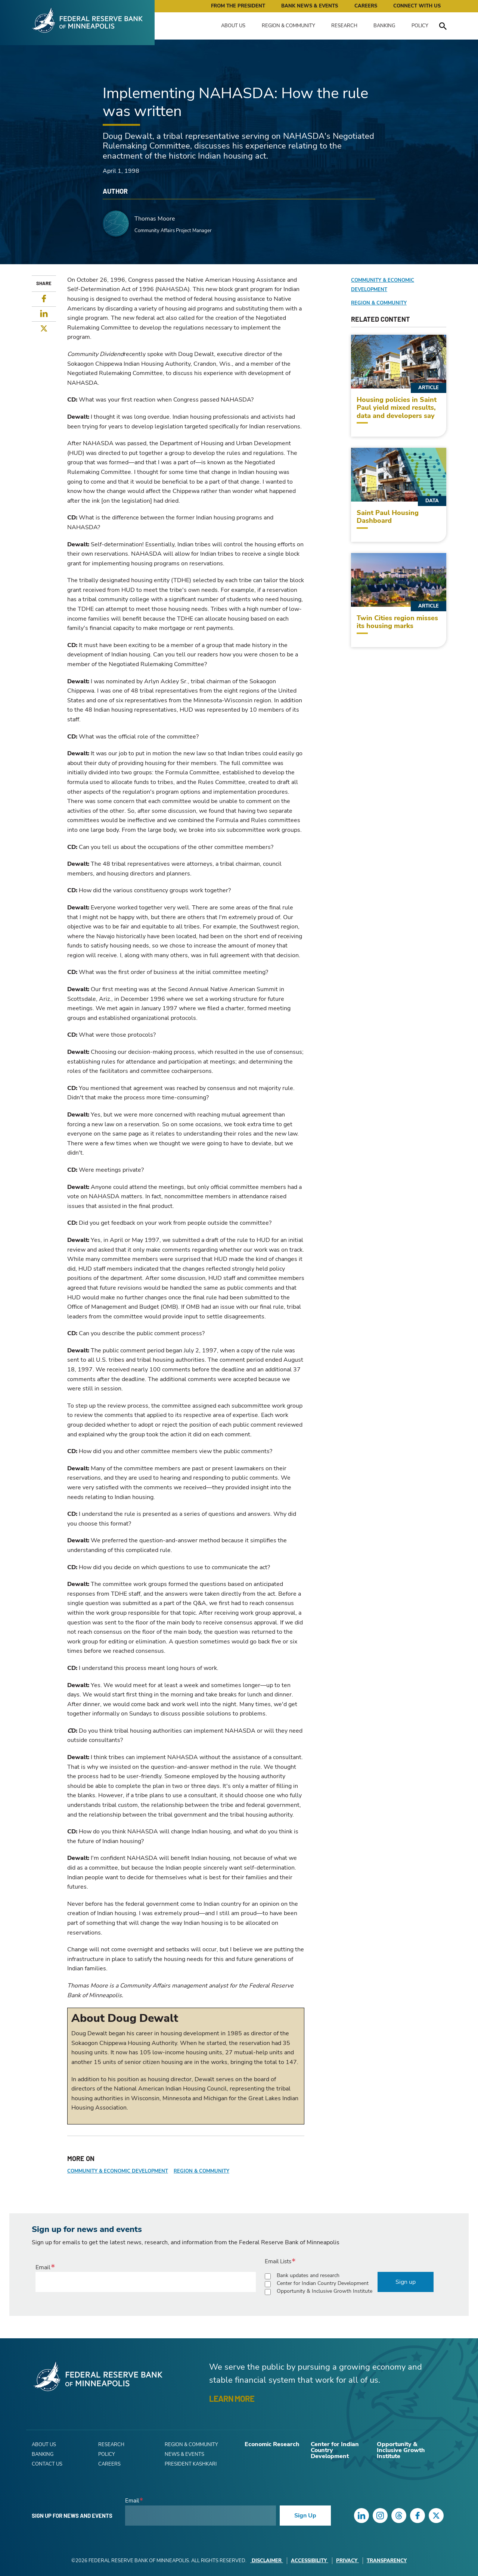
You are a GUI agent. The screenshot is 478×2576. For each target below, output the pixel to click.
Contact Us (47, 2464)
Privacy (347, 2560)
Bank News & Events (309, 6)
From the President (238, 6)
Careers (365, 6)
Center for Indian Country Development (323, 2283)
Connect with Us (417, 6)
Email (42, 2267)
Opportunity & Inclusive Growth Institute (324, 2291)
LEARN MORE (231, 2398)
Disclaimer (266, 2560)
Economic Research (272, 2444)
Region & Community (288, 25)
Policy (420, 25)
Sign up (405, 2282)
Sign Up (305, 2515)
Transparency (387, 2560)
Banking (384, 25)
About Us (233, 25)
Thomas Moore (154, 219)
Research (344, 25)
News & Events (184, 2454)
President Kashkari (191, 2464)
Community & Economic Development (117, 2171)
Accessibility (309, 2560)
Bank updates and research (308, 2275)
